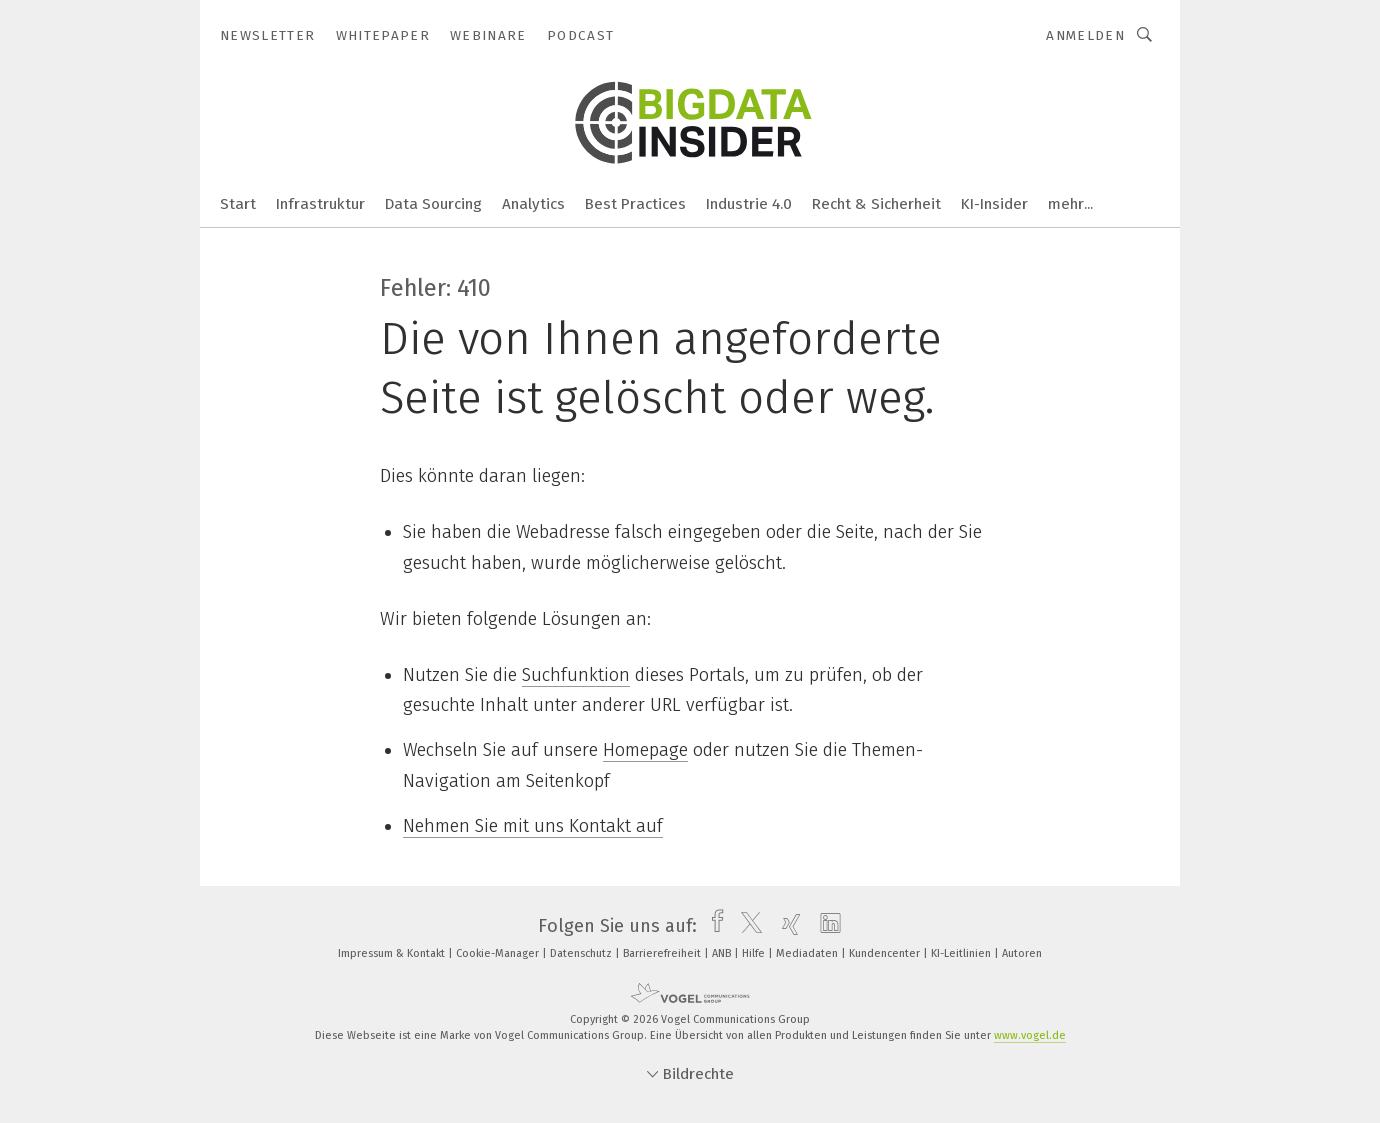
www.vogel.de (1030, 1035)
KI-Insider (994, 204)
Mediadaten (808, 953)
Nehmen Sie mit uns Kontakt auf (533, 826)
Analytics (533, 204)
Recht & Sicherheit (876, 204)
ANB (723, 953)
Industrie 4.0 (749, 204)
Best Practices (635, 204)
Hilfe (755, 953)
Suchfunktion (576, 675)
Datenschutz (582, 953)
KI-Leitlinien (962, 953)
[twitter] (746, 926)
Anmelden (1085, 35)
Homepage (645, 750)
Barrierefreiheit (663, 953)
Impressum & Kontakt (393, 953)
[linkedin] (825, 926)
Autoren (1022, 953)
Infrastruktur (320, 204)
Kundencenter (886, 953)
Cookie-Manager (499, 953)
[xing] (786, 926)
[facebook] (712, 926)
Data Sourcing (433, 204)
